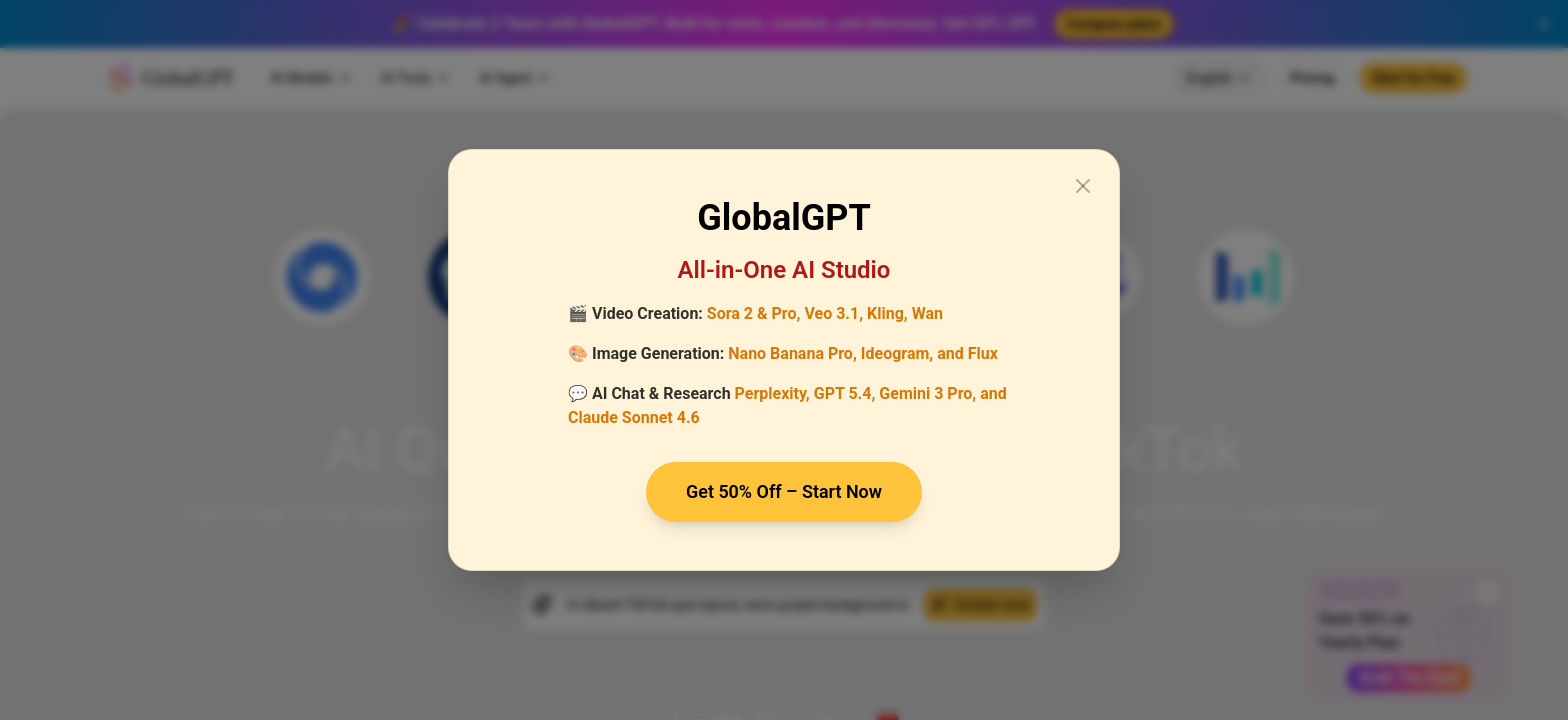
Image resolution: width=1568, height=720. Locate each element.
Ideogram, (897, 353)
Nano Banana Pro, (792, 353)
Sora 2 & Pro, (754, 313)
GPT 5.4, (845, 393)
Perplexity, (772, 393)
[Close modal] (1083, 186)
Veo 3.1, (833, 313)
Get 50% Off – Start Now (784, 491)
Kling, (887, 313)
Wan (927, 313)
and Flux (967, 353)
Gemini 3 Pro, (927, 393)
